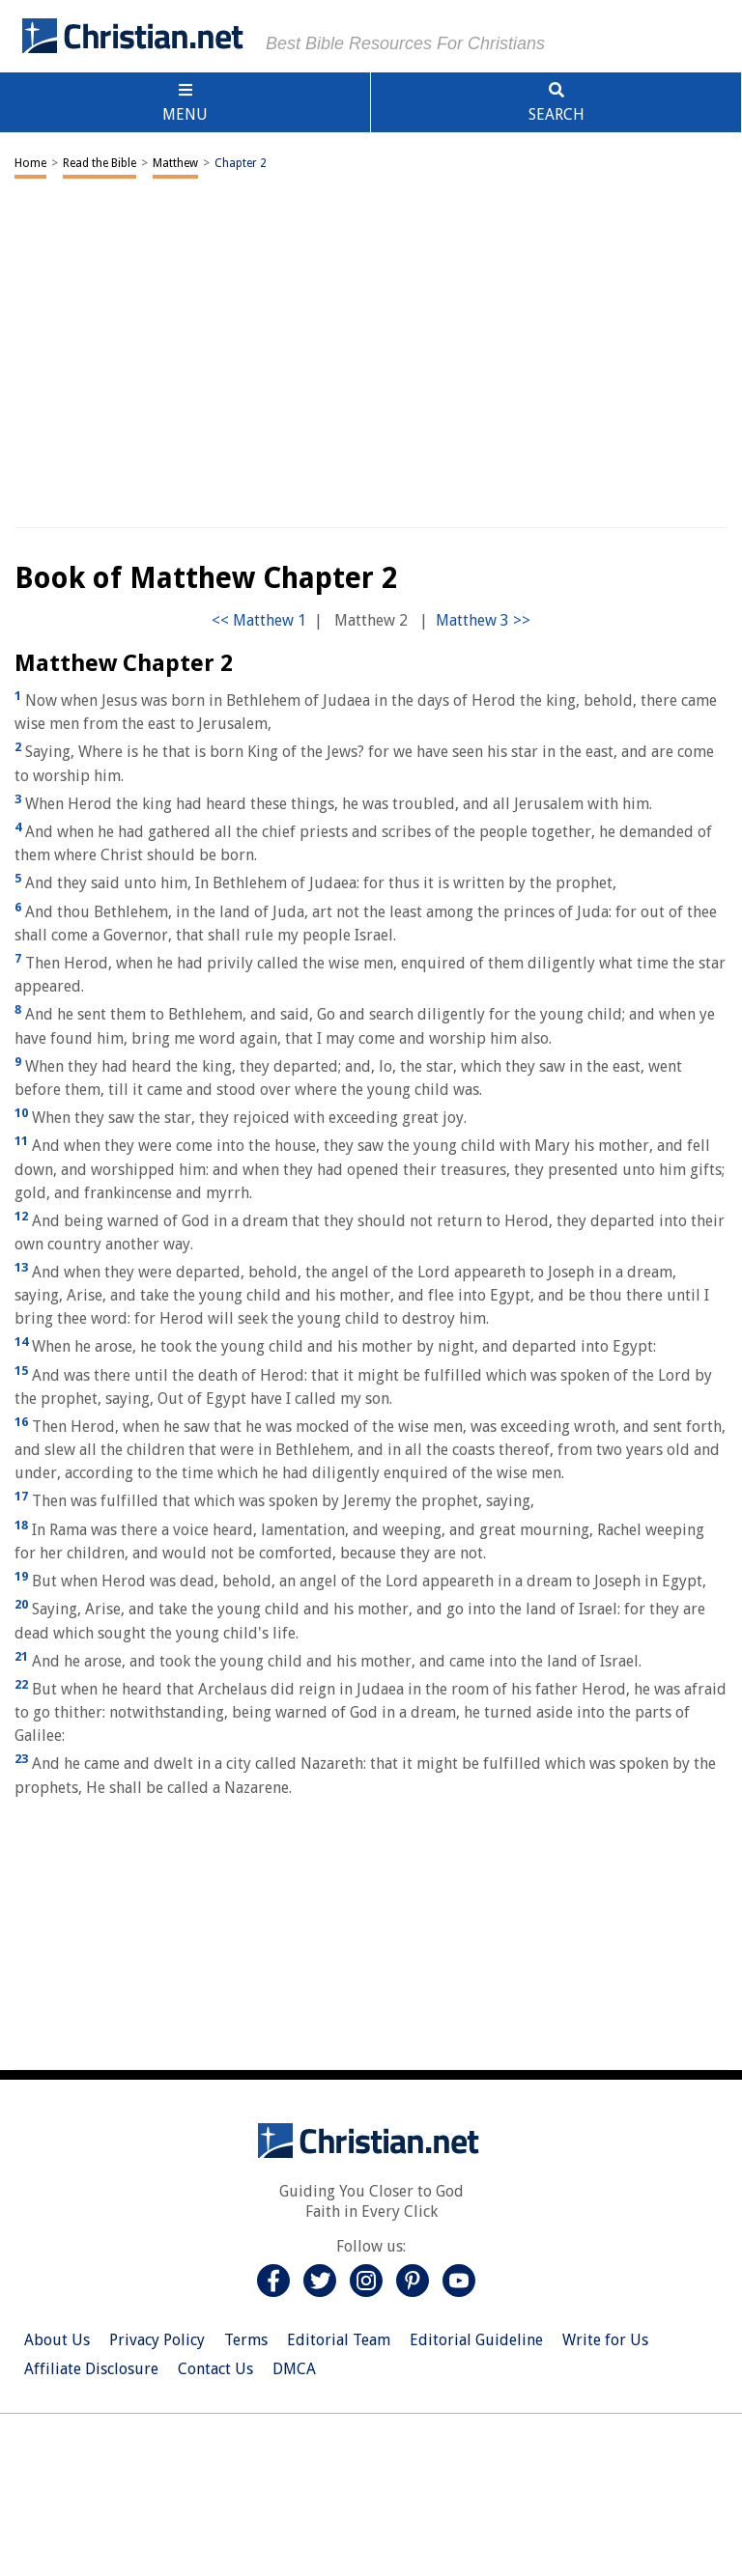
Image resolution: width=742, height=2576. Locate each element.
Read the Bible (99, 163)
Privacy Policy (157, 2340)
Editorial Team (338, 2340)
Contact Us (215, 2369)
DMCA (294, 2369)
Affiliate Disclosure (91, 2369)
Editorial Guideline (476, 2340)
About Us (57, 2340)
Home (30, 163)
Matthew (175, 163)
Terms (246, 2340)
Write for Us (605, 2340)
